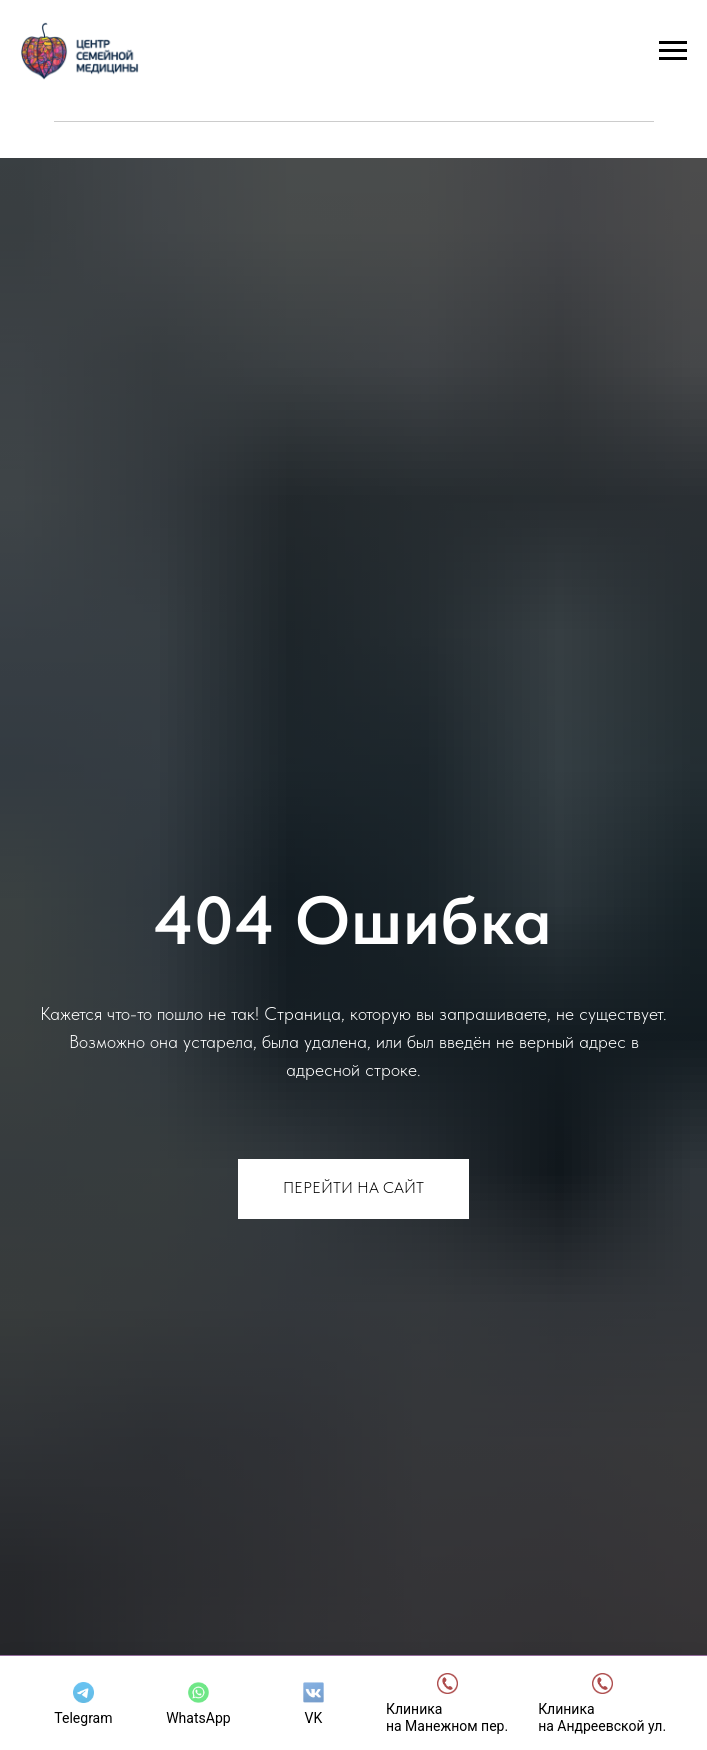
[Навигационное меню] (673, 51)
